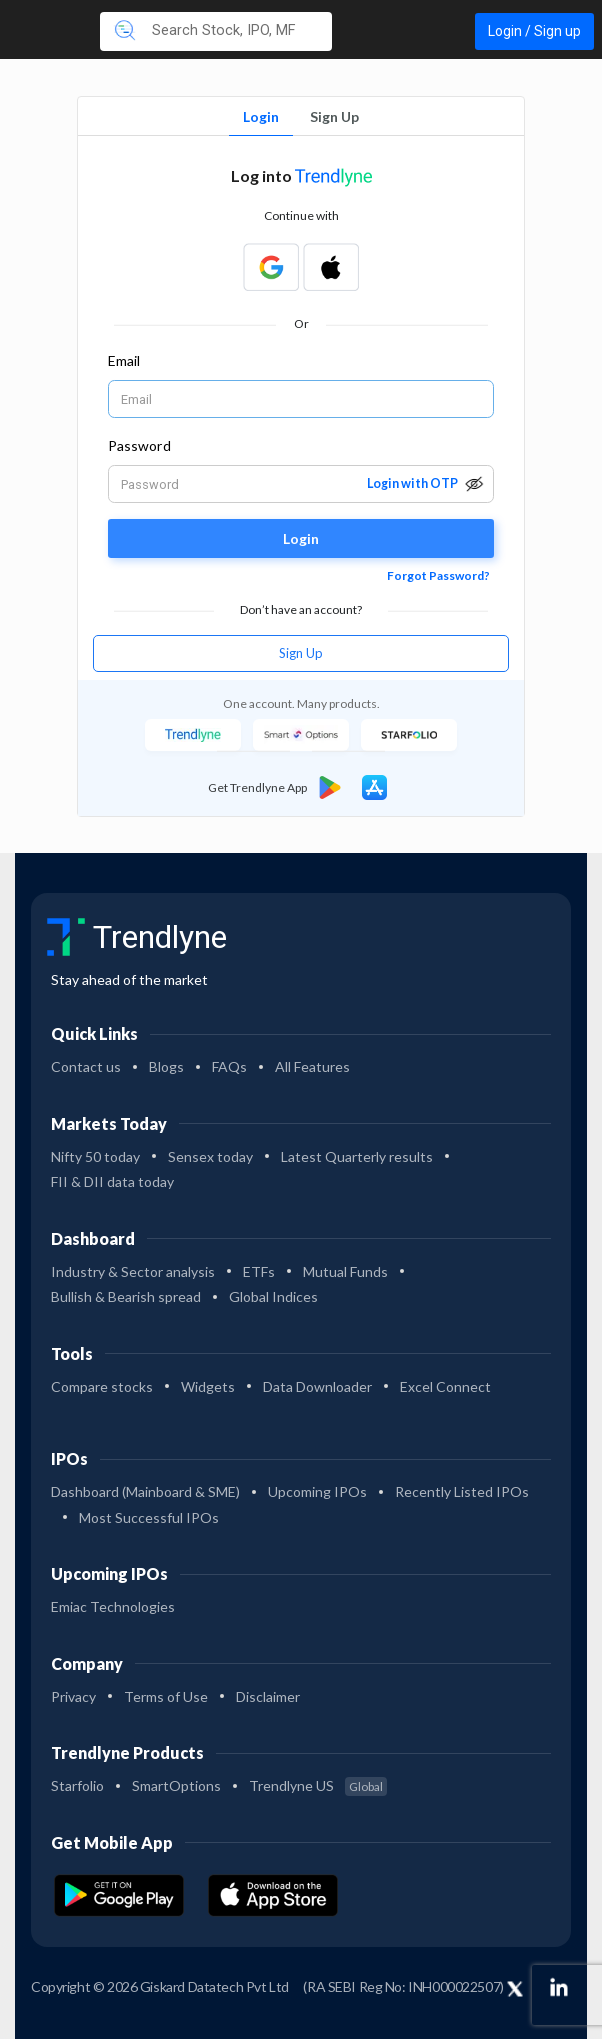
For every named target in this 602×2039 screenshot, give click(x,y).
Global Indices (273, 1296)
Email (124, 360)
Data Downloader (317, 1386)
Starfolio (77, 1785)
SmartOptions (176, 1785)
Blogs (166, 1066)
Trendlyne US (318, 1785)
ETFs (259, 1271)
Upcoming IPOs (317, 1491)
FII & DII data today (112, 1181)
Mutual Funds (345, 1271)
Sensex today (210, 1156)
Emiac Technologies (113, 1606)
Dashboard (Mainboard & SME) (145, 1491)
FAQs (229, 1066)
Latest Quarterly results (357, 1156)
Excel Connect (445, 1386)
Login (261, 116)
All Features (312, 1066)
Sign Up (334, 116)
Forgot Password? (438, 575)
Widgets (208, 1386)
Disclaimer (268, 1696)
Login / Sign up (534, 31)
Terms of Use (166, 1696)
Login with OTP (412, 483)
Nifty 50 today (95, 1156)
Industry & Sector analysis (133, 1271)
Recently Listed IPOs (462, 1491)
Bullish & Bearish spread (126, 1296)
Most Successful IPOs (149, 1517)
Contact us (86, 1066)
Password (139, 445)
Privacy (73, 1696)
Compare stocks (102, 1386)
